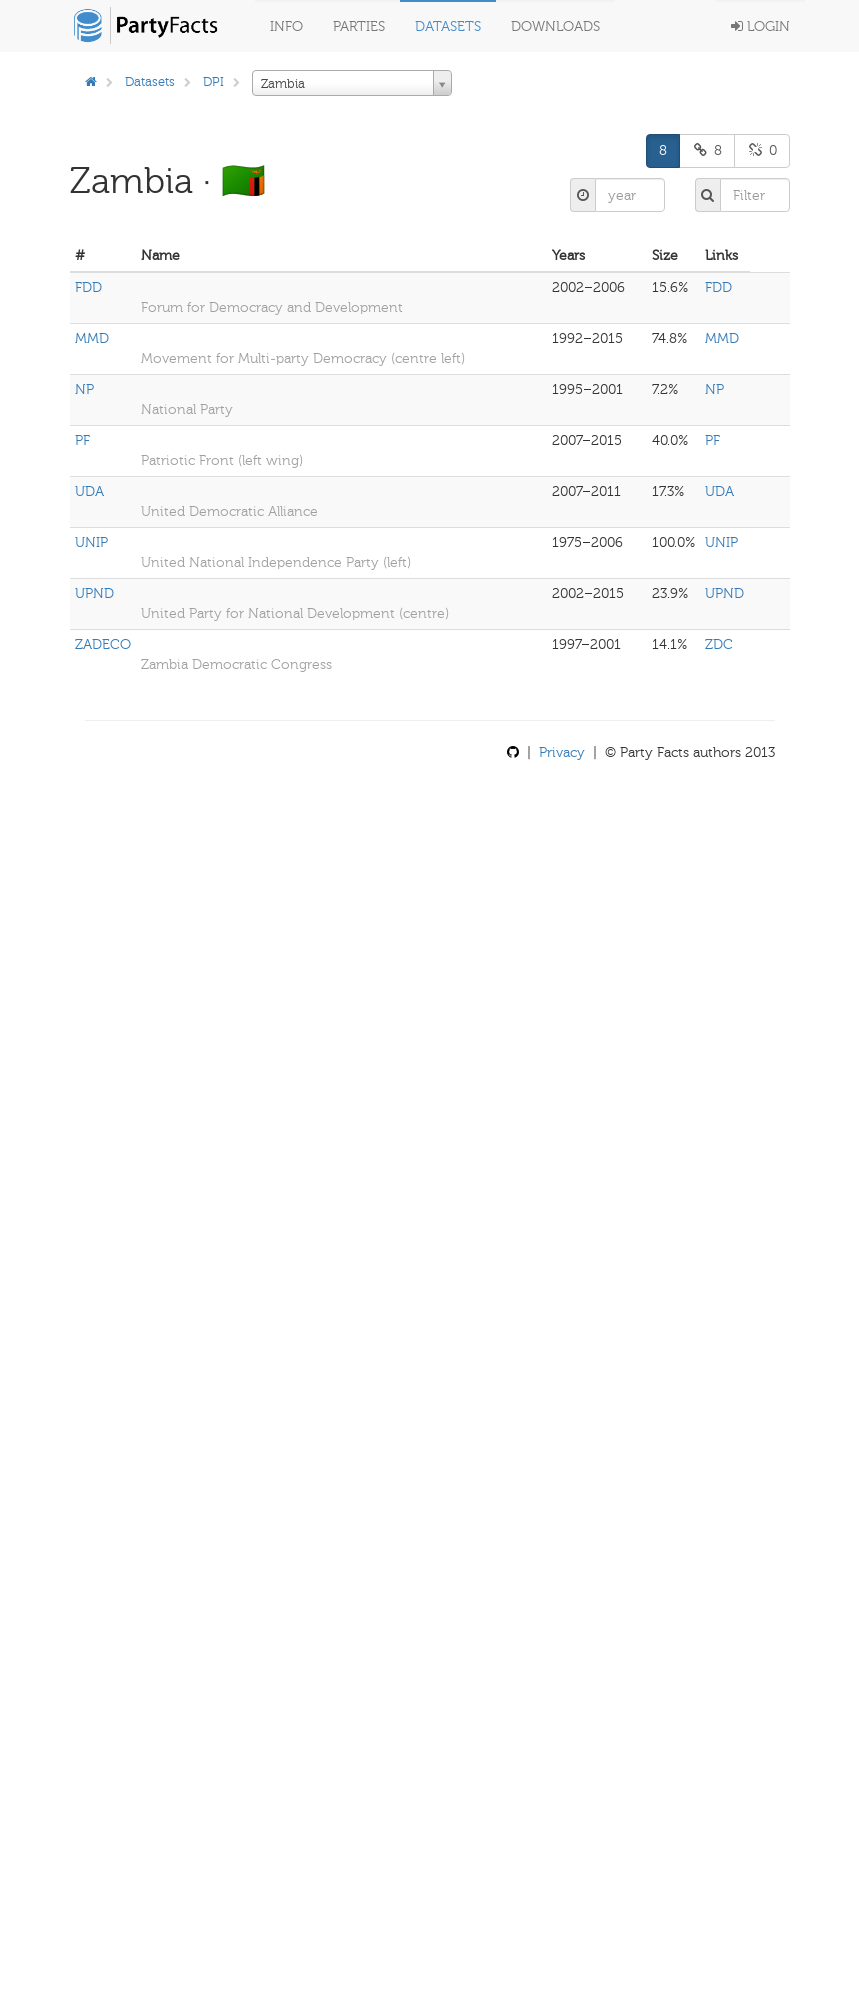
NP (84, 389)
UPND (94, 593)
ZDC (719, 644)
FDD (88, 287)
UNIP (91, 542)
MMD (92, 338)
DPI (213, 81)
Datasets (448, 26)
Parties (359, 26)
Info (286, 26)
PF (82, 440)
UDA (89, 491)
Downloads (555, 26)
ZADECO (103, 644)
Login (760, 26)
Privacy (562, 752)
